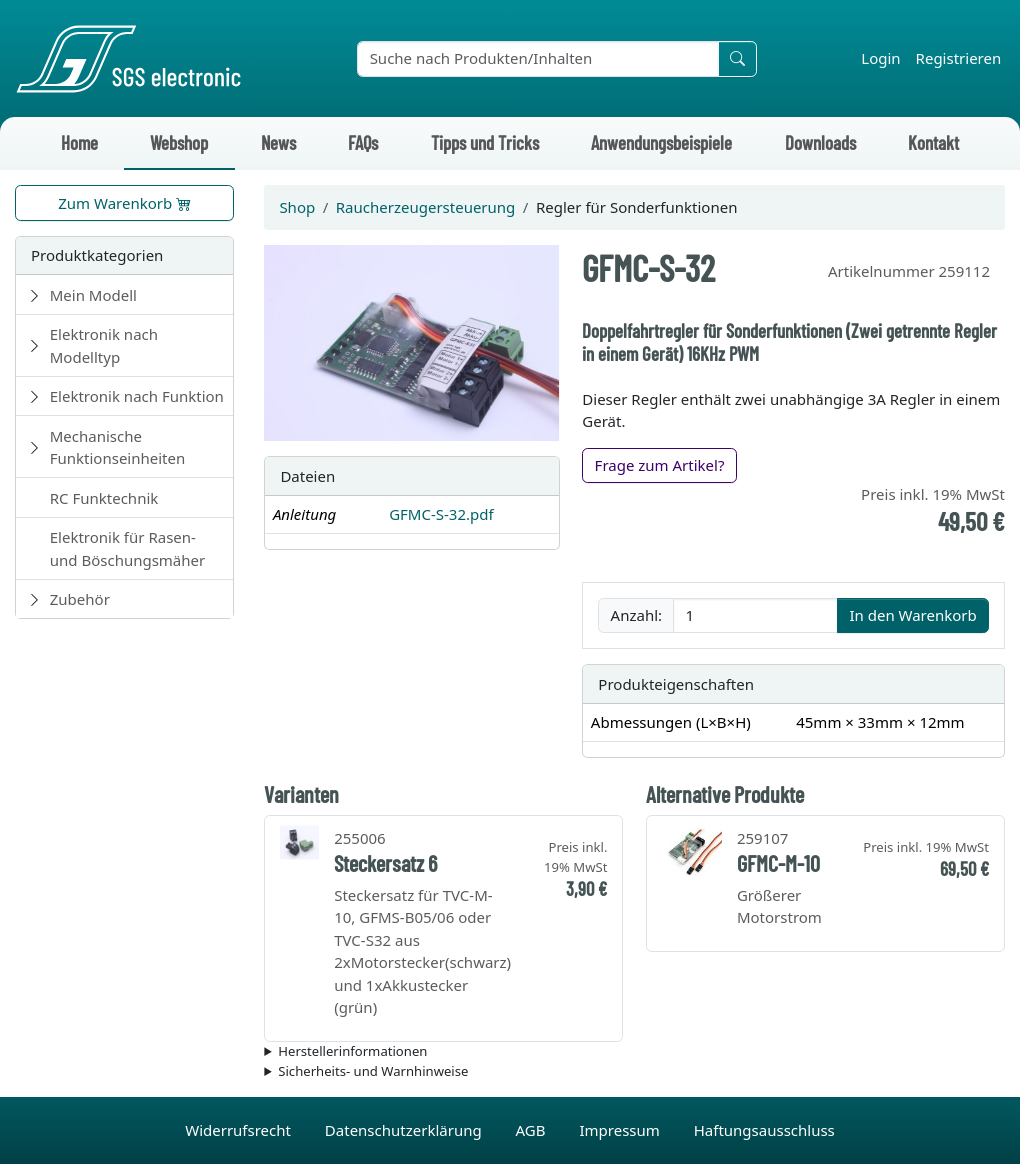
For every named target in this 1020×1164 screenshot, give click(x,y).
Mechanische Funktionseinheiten (118, 447)
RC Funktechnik (104, 498)
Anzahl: (636, 615)
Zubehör (80, 599)
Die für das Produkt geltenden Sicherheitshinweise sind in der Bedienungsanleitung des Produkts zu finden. (634, 1072)
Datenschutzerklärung (405, 1130)
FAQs (363, 142)
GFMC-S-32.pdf (441, 514)
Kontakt (933, 142)
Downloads (820, 142)
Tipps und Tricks (485, 142)
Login (880, 58)
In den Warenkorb (912, 615)
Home (79, 142)
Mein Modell (93, 295)
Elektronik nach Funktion (137, 396)
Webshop (179, 142)
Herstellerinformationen (352, 1051)
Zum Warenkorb (124, 203)
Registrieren (959, 58)
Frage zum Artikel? (660, 465)
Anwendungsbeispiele (661, 142)
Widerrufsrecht (240, 1130)
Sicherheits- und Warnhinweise (373, 1071)
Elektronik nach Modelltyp (104, 345)
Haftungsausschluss (764, 1130)
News (278, 142)
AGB (533, 1130)
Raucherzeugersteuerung (426, 207)
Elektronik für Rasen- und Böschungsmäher (127, 548)
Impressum (621, 1130)
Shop (297, 207)
